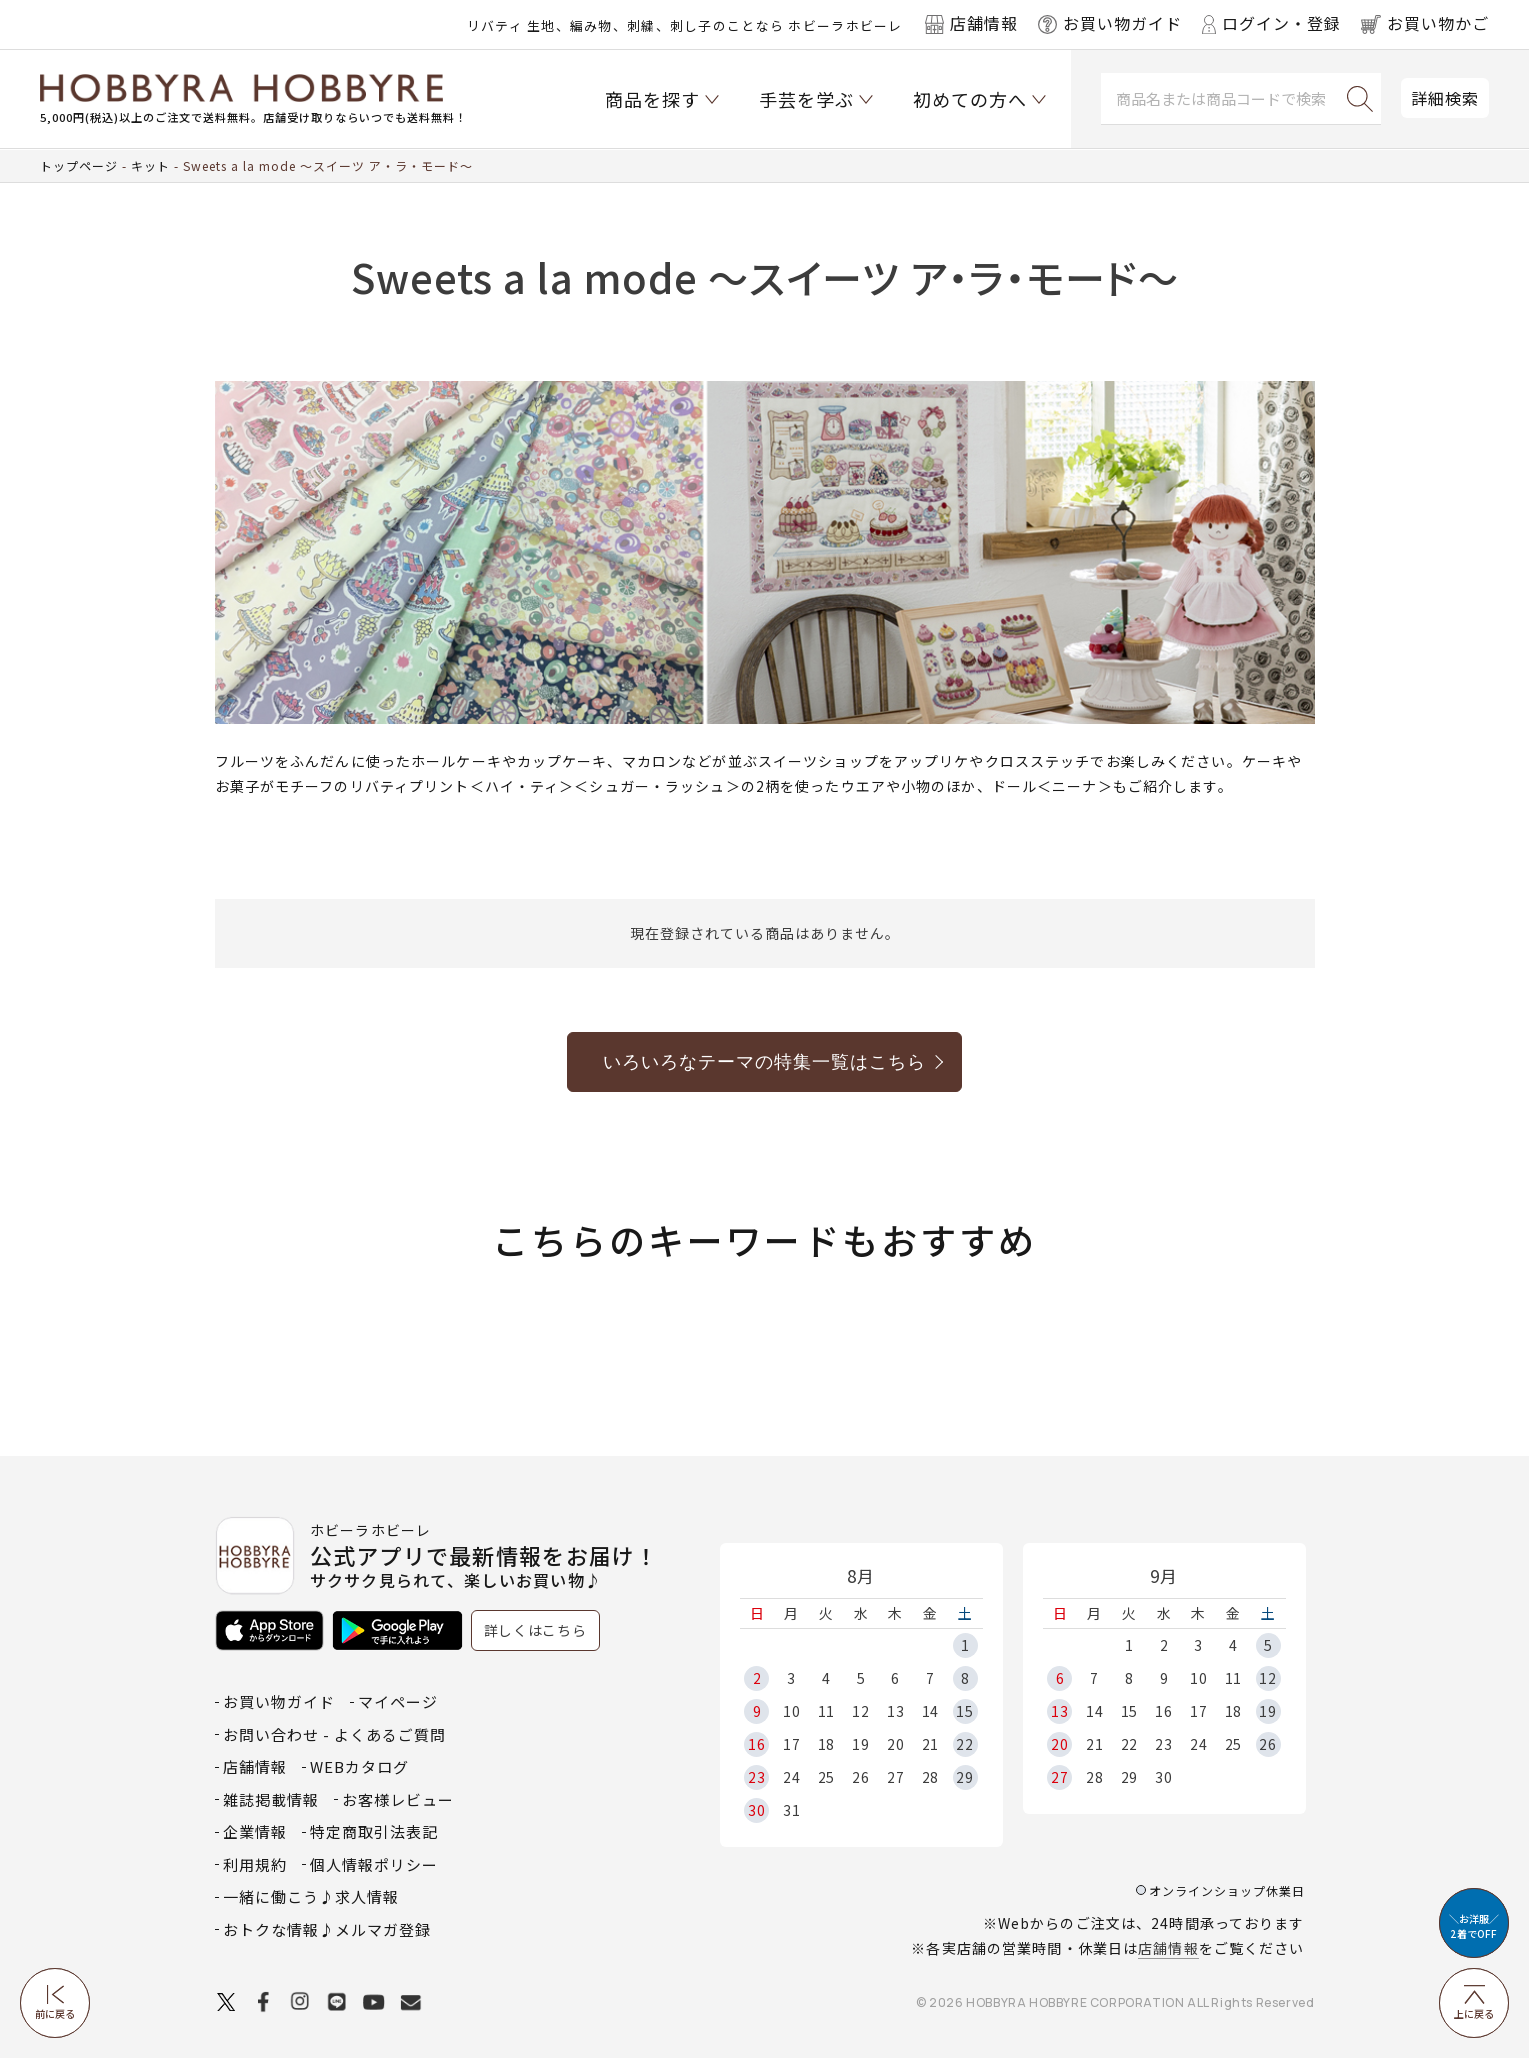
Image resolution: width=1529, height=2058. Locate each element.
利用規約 (255, 1864)
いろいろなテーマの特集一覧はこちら (764, 1062)
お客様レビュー (398, 1799)
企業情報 (255, 1831)
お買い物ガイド (279, 1701)
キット (150, 165)
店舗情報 (1168, 1948)
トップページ (79, 165)
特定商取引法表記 (374, 1831)
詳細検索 (1445, 98)
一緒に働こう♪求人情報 (311, 1896)
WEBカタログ (359, 1766)
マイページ (398, 1701)
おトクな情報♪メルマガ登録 (327, 1929)
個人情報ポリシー (374, 1864)
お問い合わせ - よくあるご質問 (334, 1734)
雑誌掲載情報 (271, 1799)
